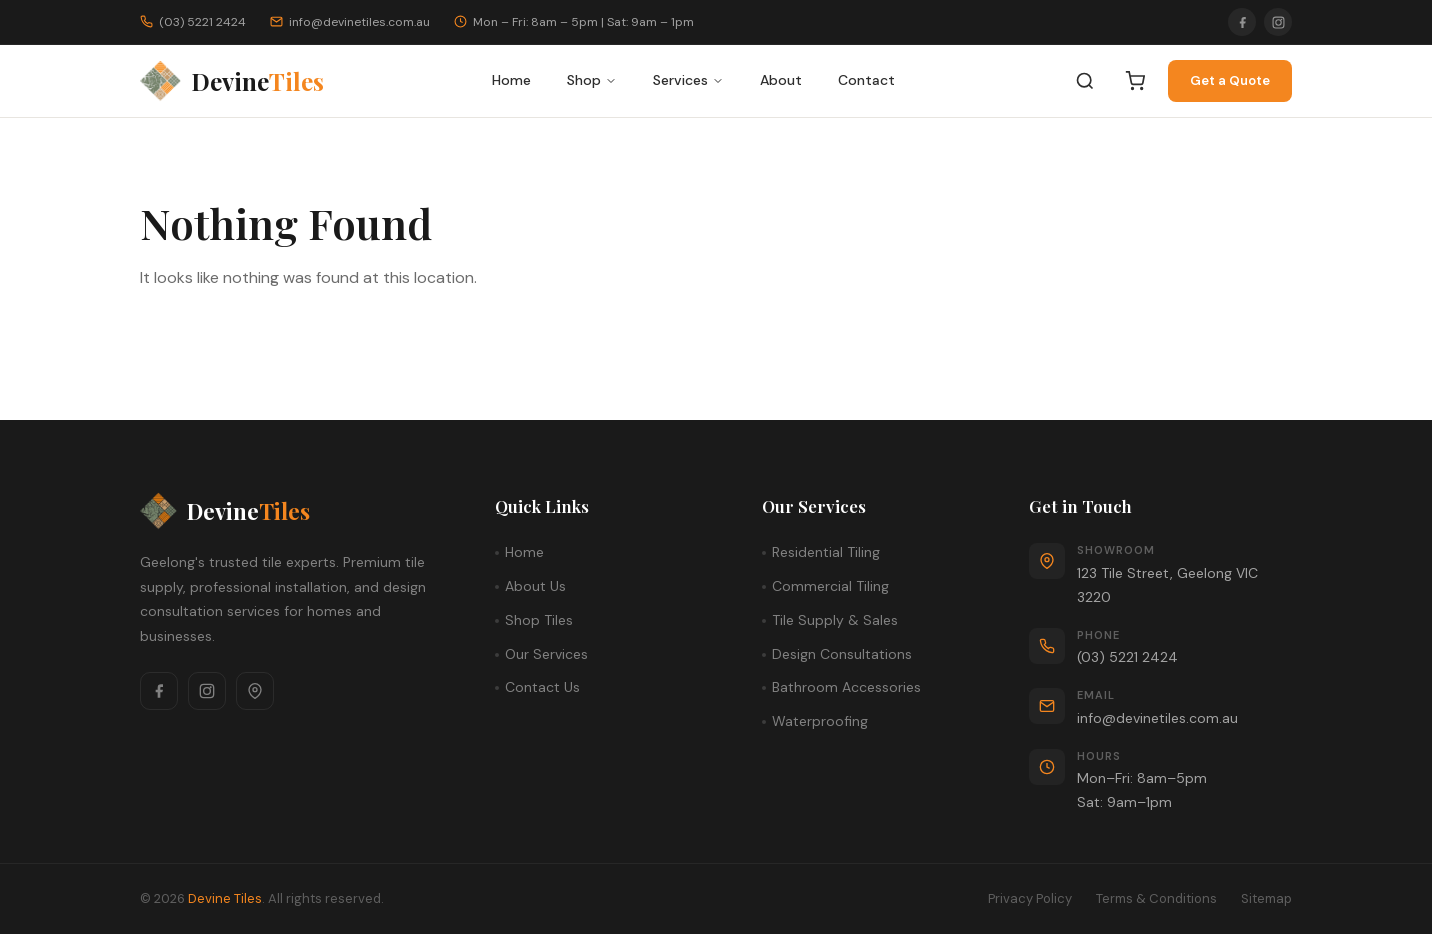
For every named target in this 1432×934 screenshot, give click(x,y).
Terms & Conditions (1156, 898)
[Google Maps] (255, 691)
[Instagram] (1278, 22)
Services (688, 80)
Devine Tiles (225, 898)
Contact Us (542, 687)
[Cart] (1135, 81)
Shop (592, 80)
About (781, 80)
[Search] (1085, 81)
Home (511, 80)
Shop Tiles (539, 620)
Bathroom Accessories (846, 687)
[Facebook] (1242, 22)
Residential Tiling (826, 552)
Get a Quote (1230, 80)
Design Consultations (842, 654)
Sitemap (1266, 898)
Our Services (546, 654)
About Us (535, 586)
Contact (866, 80)
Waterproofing (820, 721)
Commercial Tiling (830, 586)
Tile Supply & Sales (835, 620)
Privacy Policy (1030, 898)
